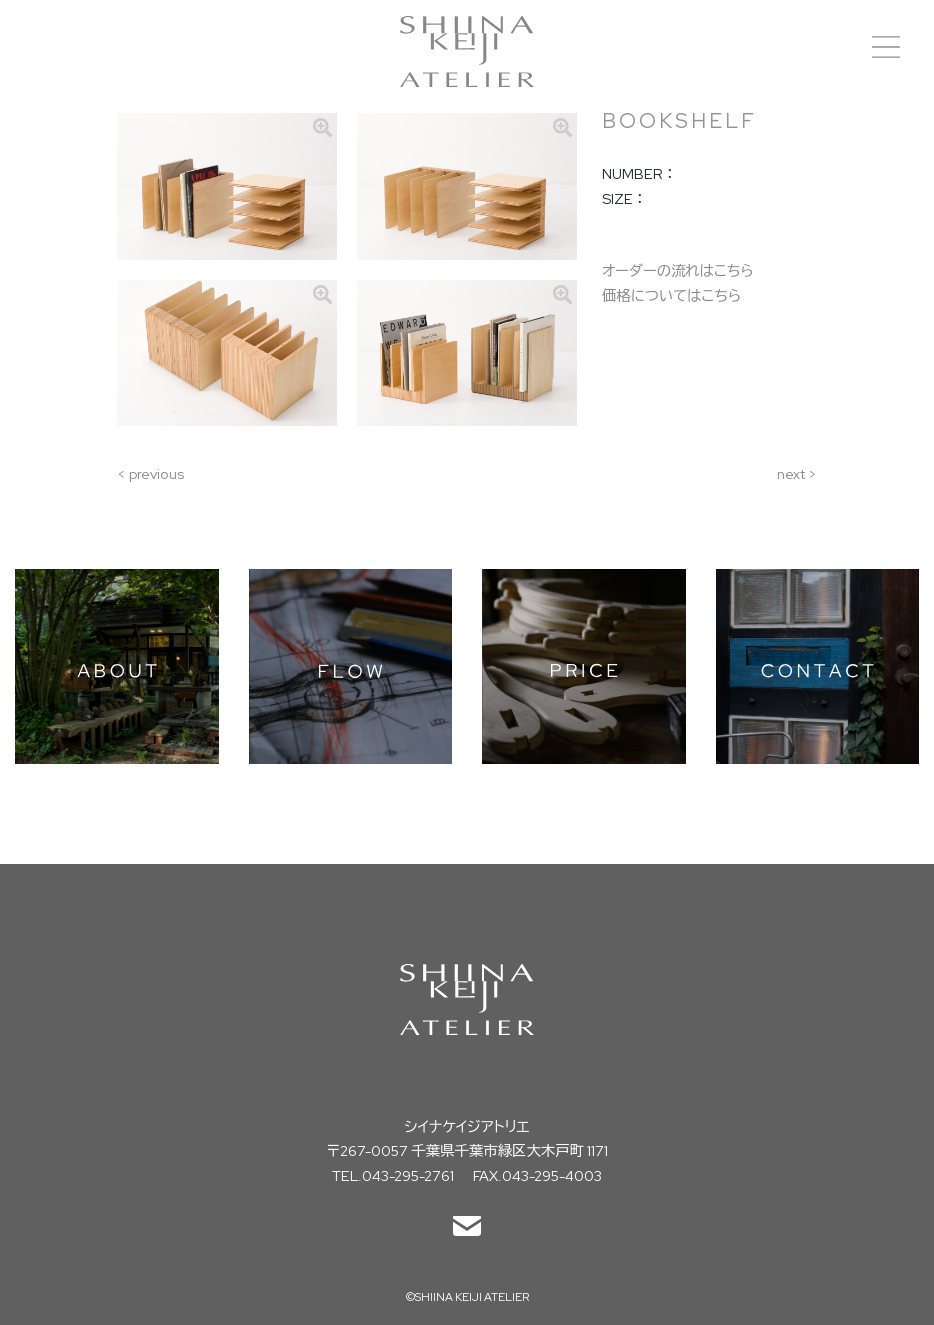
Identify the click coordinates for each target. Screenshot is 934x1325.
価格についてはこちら (671, 295)
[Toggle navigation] (886, 47)
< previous (150, 473)
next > (797, 473)
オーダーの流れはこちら (678, 270)
